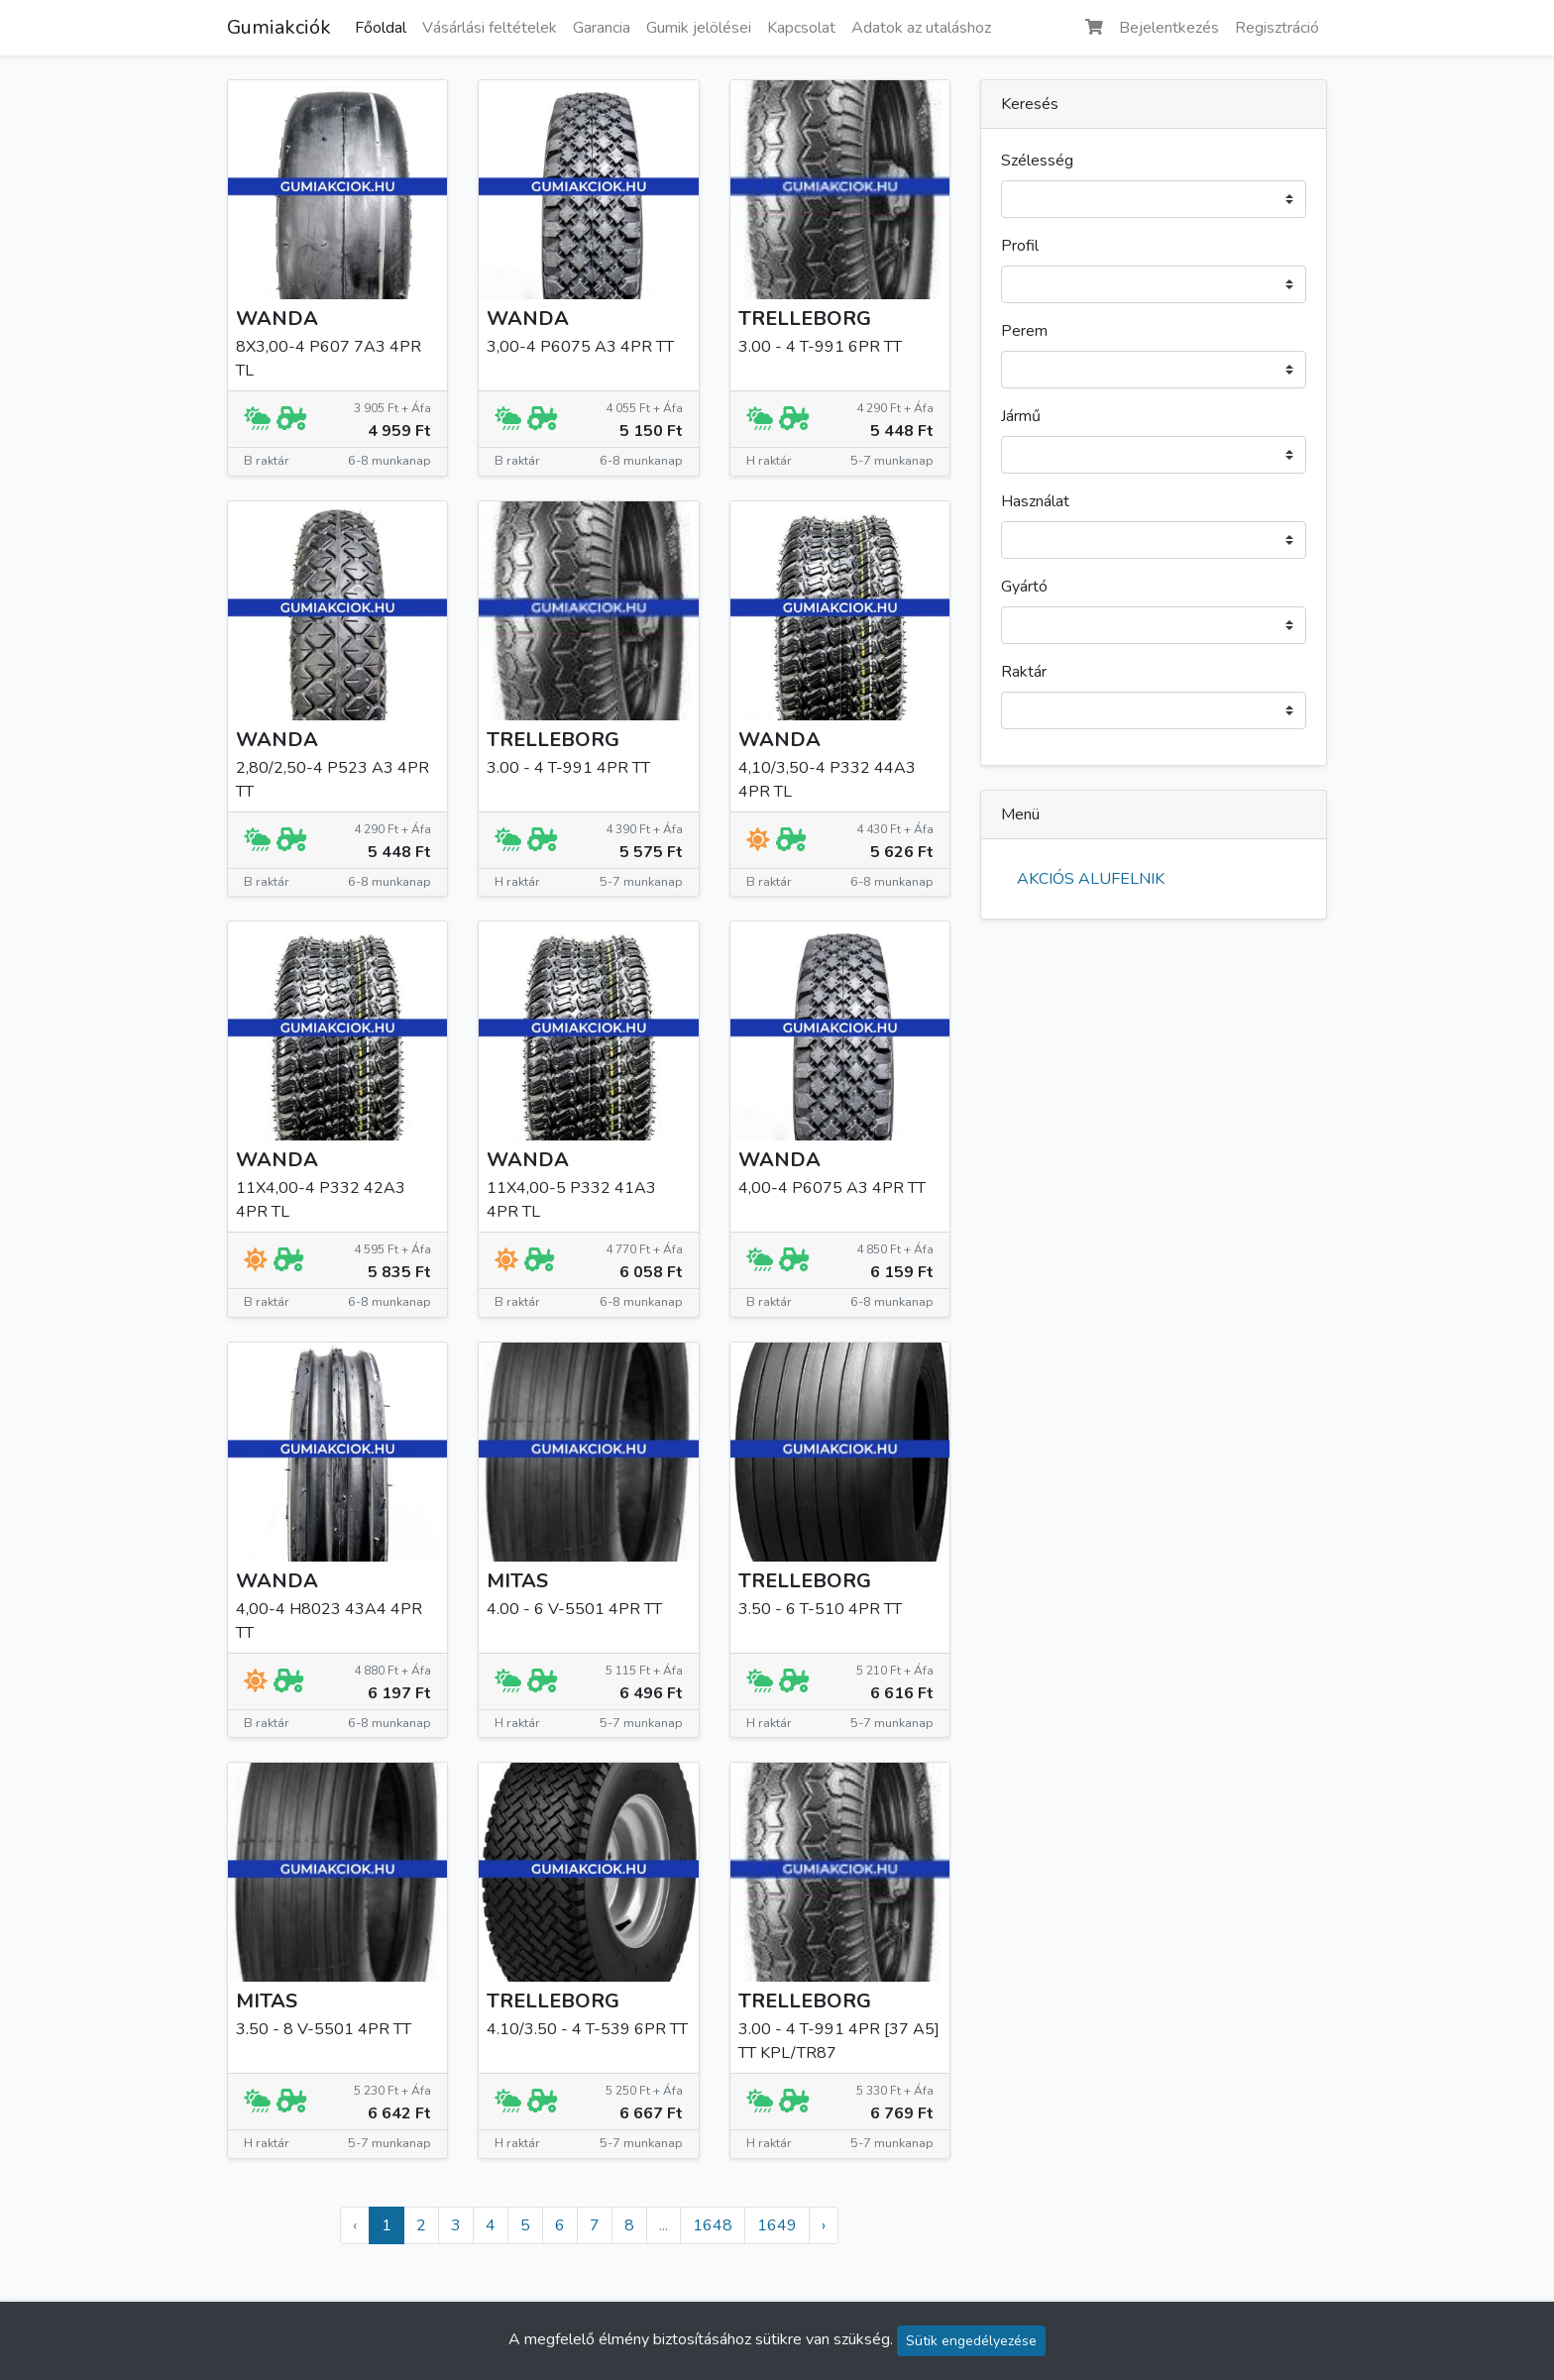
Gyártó (1024, 586)
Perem (1024, 331)
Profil (1020, 246)
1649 (777, 2225)
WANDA (277, 318)
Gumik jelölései (698, 28)
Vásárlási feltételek (489, 28)
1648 (712, 2225)
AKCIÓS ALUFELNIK (1091, 879)
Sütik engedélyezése (971, 2340)
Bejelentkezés (1169, 28)
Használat (1035, 501)
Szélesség (1037, 160)
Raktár (1024, 672)
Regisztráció (1277, 28)
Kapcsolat (801, 28)
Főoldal (380, 28)
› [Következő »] (824, 2225)
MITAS (517, 1581)
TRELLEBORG (804, 318)
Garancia (601, 28)
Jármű (1021, 416)
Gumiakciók (279, 27)
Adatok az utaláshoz (921, 28)
